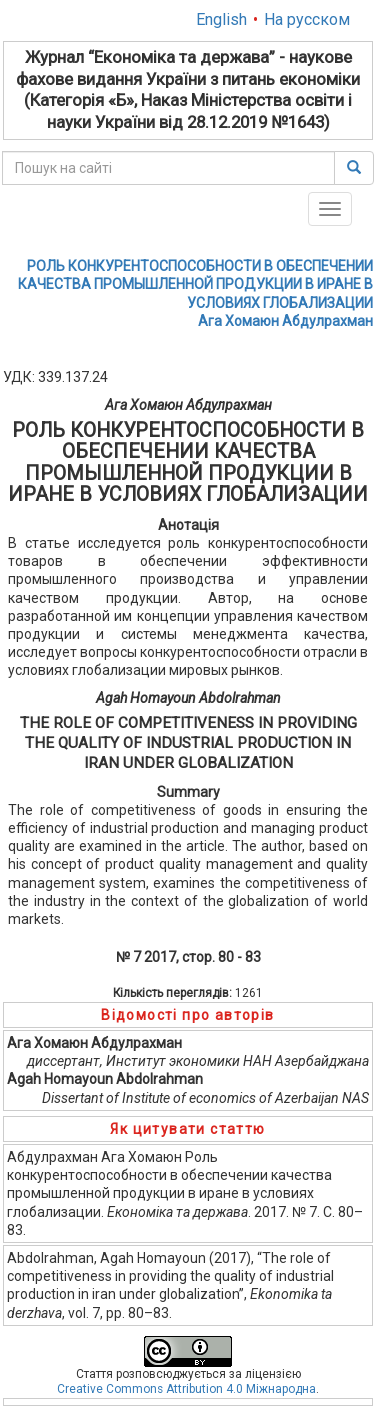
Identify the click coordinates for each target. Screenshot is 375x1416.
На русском (307, 19)
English (221, 19)
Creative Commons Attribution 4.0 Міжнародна (186, 1389)
